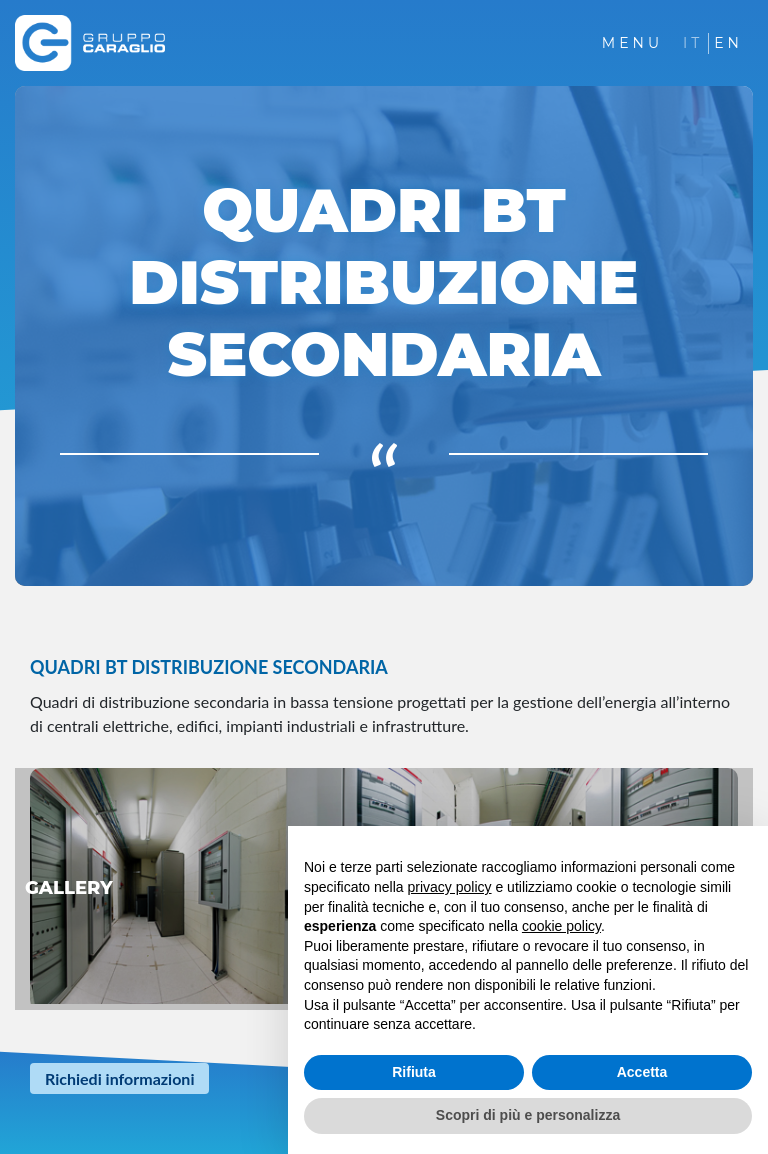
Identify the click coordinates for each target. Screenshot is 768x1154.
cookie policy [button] (561, 926)
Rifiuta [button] (414, 1072)
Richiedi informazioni (119, 1078)
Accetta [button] (642, 1072)
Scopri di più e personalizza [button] (528, 1115)
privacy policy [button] (450, 887)
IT (693, 43)
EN (728, 43)
